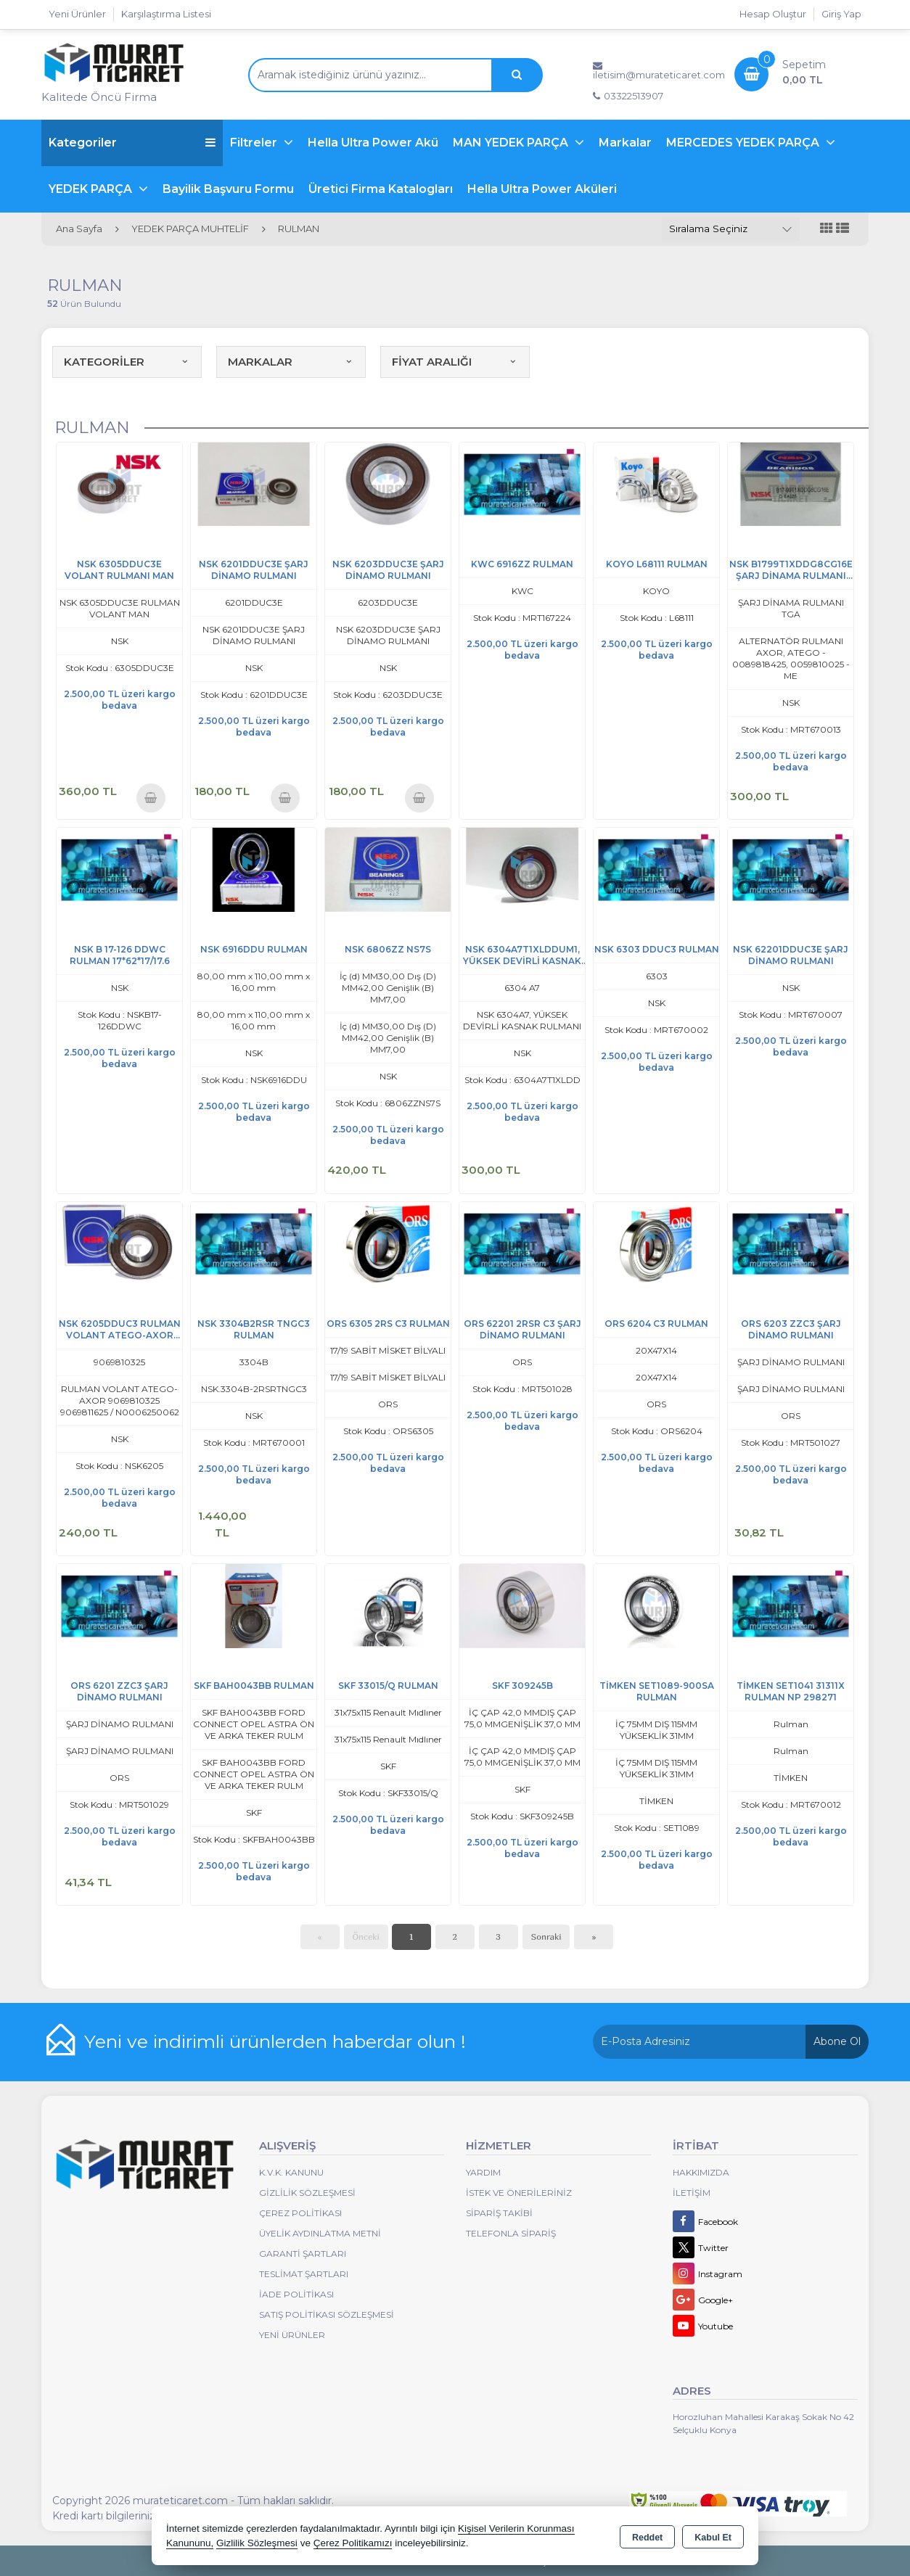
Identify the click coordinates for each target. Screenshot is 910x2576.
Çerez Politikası (300, 2212)
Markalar (625, 142)
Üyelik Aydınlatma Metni (320, 2233)
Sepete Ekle (151, 797)
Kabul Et (712, 2537)
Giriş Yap (841, 14)
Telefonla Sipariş (511, 2233)
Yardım (483, 2172)
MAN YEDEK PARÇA (512, 142)
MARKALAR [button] (291, 362)
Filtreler (255, 142)
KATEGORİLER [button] (127, 362)
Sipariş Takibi (499, 2212)
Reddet (647, 2537)
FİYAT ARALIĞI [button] (455, 362)
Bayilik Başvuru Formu (228, 189)
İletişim (691, 2192)
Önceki (366, 1936)
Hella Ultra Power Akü (373, 142)
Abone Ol (837, 2041)
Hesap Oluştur (772, 14)
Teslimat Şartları (303, 2273)
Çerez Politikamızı (353, 2543)
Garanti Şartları (302, 2253)
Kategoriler (132, 142)
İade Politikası (296, 2294)
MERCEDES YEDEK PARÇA (744, 142)
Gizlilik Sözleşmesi (307, 2192)
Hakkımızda (701, 2172)
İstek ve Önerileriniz (519, 2192)
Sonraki (546, 1936)
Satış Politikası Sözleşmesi (326, 2314)
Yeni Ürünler (292, 2334)
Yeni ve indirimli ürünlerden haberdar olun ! (275, 2041)
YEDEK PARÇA (92, 189)
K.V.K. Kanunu (291, 2172)
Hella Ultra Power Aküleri (542, 189)
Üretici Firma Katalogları (380, 189)
